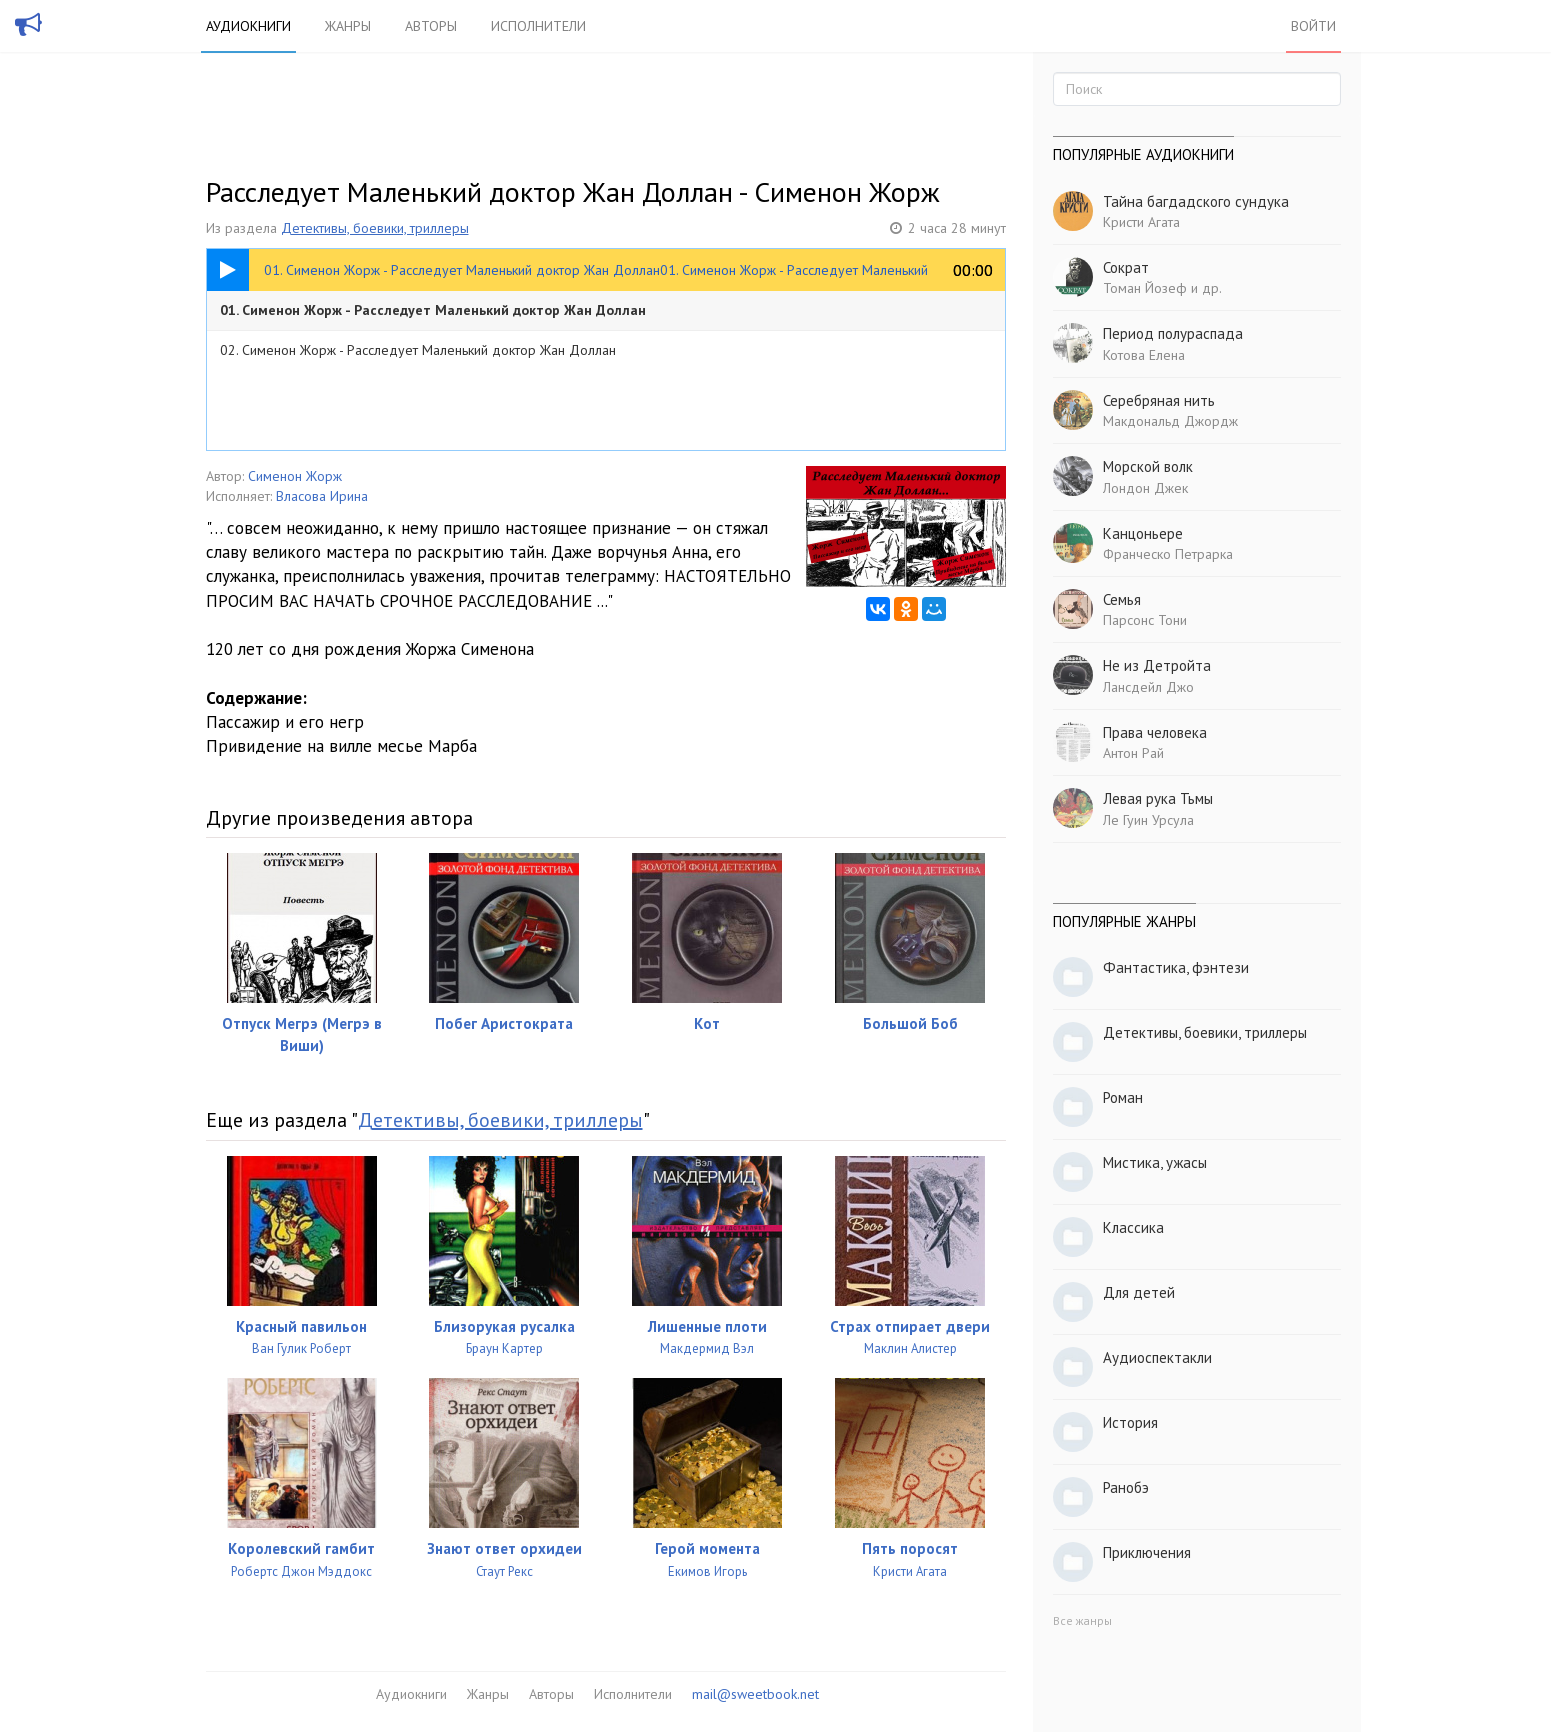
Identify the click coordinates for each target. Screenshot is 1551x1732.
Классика (1133, 1227)
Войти (1313, 26)
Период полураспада (1173, 333)
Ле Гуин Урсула (1148, 820)
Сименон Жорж (295, 476)
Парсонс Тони (1145, 620)
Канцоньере (1143, 533)
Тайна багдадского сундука (1196, 201)
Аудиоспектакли (1157, 1357)
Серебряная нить (1159, 400)
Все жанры (1082, 1620)
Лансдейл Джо (1148, 687)
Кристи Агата (1141, 222)
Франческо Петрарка (1168, 554)
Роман (1123, 1097)
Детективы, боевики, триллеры (375, 228)
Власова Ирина (322, 496)
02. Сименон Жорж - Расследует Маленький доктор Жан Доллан (418, 350)
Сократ (1126, 267)
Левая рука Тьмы (1158, 798)
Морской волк (1148, 466)
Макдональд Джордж (1170, 421)
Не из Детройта (1157, 665)
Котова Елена (1144, 355)
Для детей (1139, 1292)
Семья (1122, 599)
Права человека (1155, 732)
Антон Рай (1133, 753)
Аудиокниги (248, 26)
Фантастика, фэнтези (1176, 967)
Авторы (431, 26)
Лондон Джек (1145, 488)
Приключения (1147, 1552)
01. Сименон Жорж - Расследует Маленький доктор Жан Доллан (433, 310)
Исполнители (538, 26)
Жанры (348, 26)
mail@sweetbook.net (755, 1694)
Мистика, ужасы (1155, 1162)
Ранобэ (1126, 1487)
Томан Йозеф (1145, 288)
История (1130, 1422)
